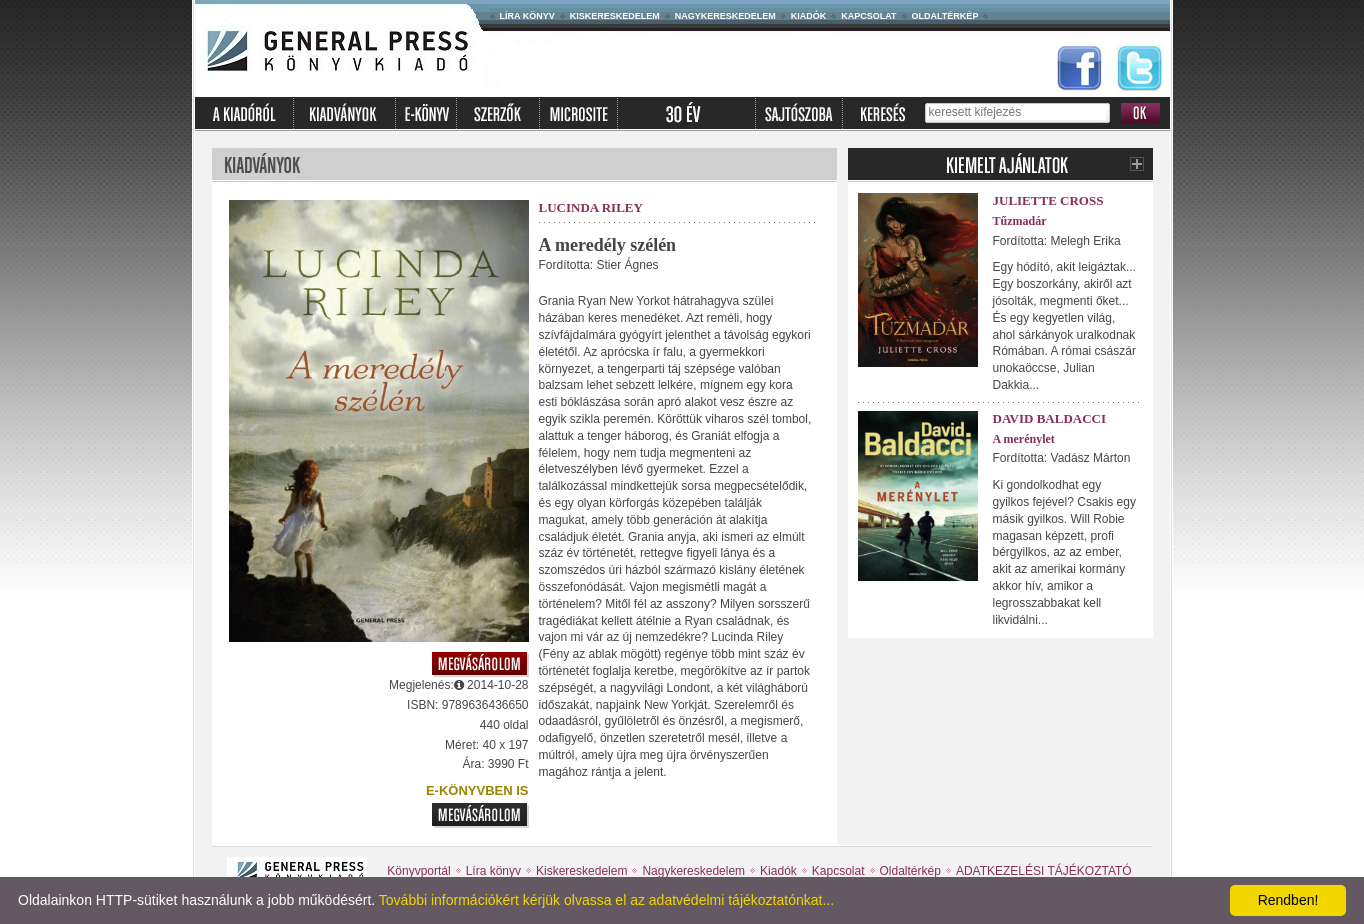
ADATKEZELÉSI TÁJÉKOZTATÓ (1044, 871)
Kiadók (809, 16)
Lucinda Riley (591, 207)
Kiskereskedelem (615, 16)
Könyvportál (418, 871)
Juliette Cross (1048, 200)
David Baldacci (1050, 418)
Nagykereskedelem (725, 16)
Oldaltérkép (945, 16)
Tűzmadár (1020, 221)
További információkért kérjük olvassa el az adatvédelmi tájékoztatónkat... (606, 900)
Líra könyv (527, 16)
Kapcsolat (868, 16)
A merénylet (1024, 439)
